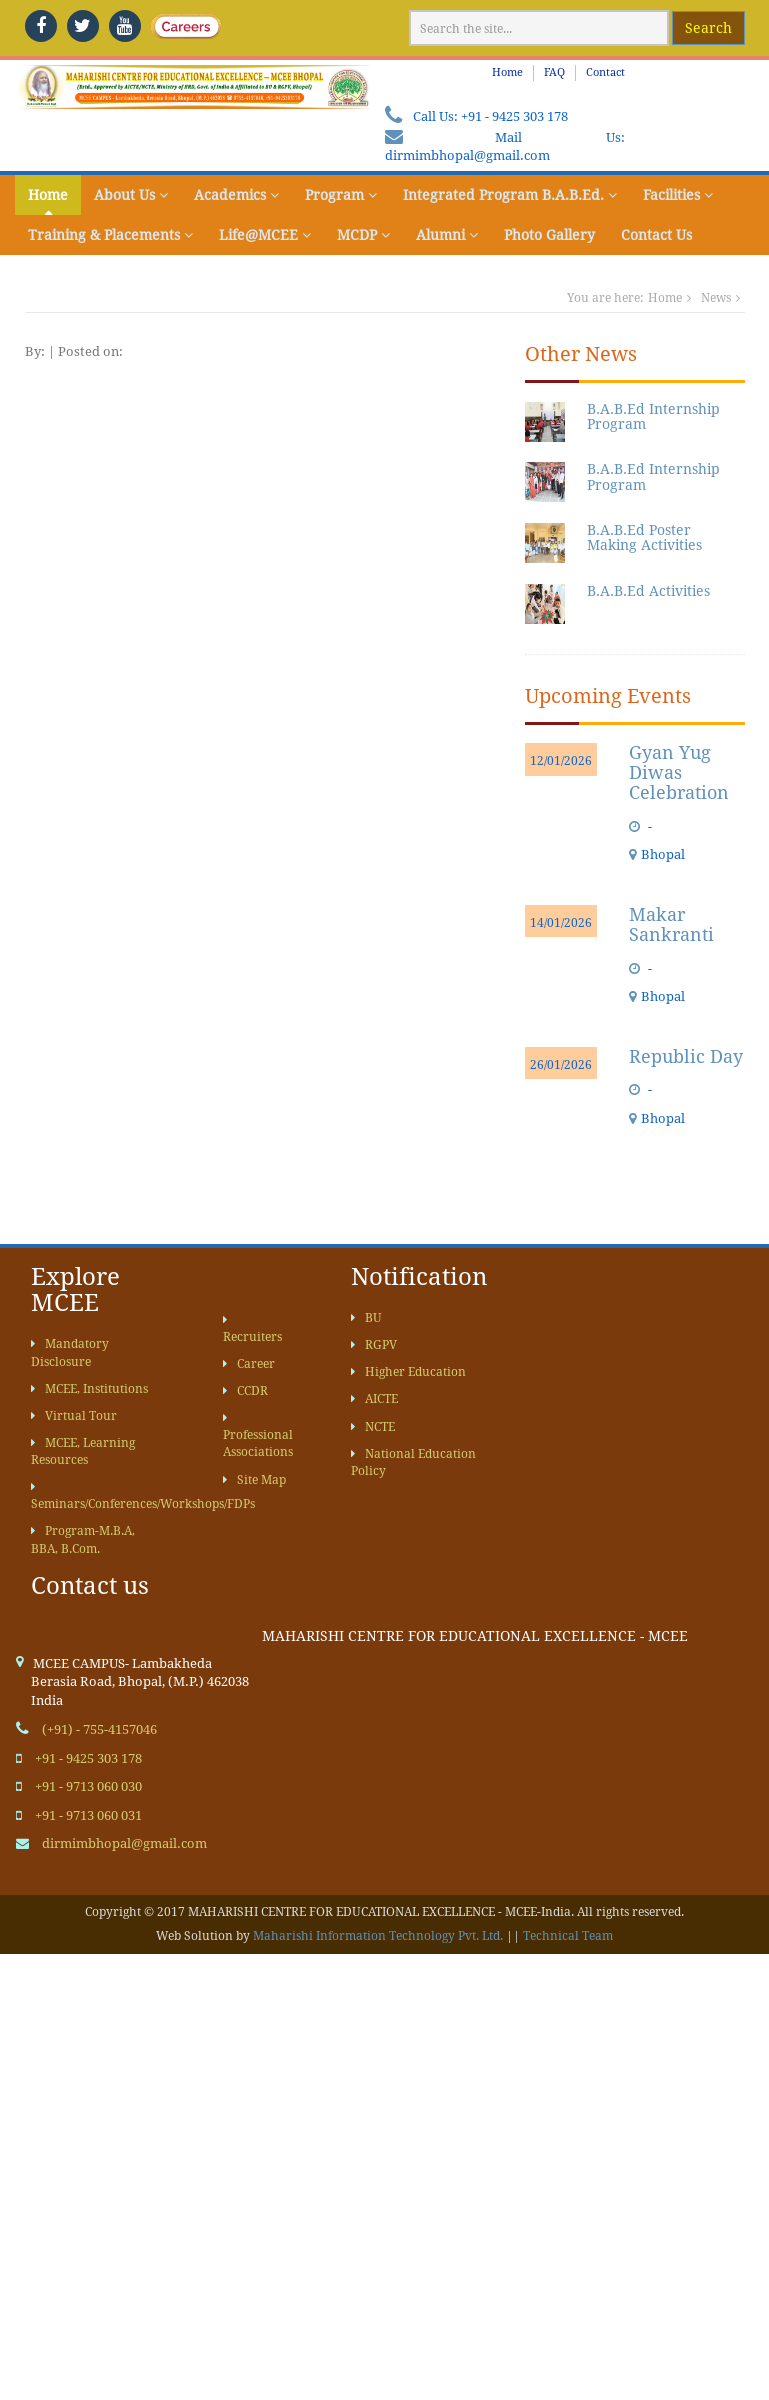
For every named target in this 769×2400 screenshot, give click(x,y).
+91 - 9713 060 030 (88, 1786)
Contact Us (656, 235)
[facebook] (41, 26)
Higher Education (408, 1372)
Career (249, 1364)
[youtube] (125, 26)
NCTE (373, 1427)
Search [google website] (708, 28)
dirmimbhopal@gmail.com (467, 155)
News (716, 298)
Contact (605, 72)
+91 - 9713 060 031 (88, 1815)
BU (366, 1318)
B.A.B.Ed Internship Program (653, 416)
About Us (131, 195)
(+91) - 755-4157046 (99, 1729)
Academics (236, 195)
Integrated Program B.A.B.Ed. (510, 195)
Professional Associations (258, 1435)
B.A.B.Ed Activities (648, 591)
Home (507, 72)
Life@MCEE (265, 235)
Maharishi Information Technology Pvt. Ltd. (378, 1936)
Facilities (678, 195)
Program (341, 195)
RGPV (374, 1345)
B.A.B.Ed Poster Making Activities (644, 537)
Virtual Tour (74, 1416)
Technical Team (568, 1936)
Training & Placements (110, 235)
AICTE (374, 1399)
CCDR (245, 1391)
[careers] (167, 26)
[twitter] (83, 26)
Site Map (254, 1480)
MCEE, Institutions (89, 1389)
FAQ (554, 72)
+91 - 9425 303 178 (514, 116)
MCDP (363, 235)
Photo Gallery (549, 235)
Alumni (447, 235)
